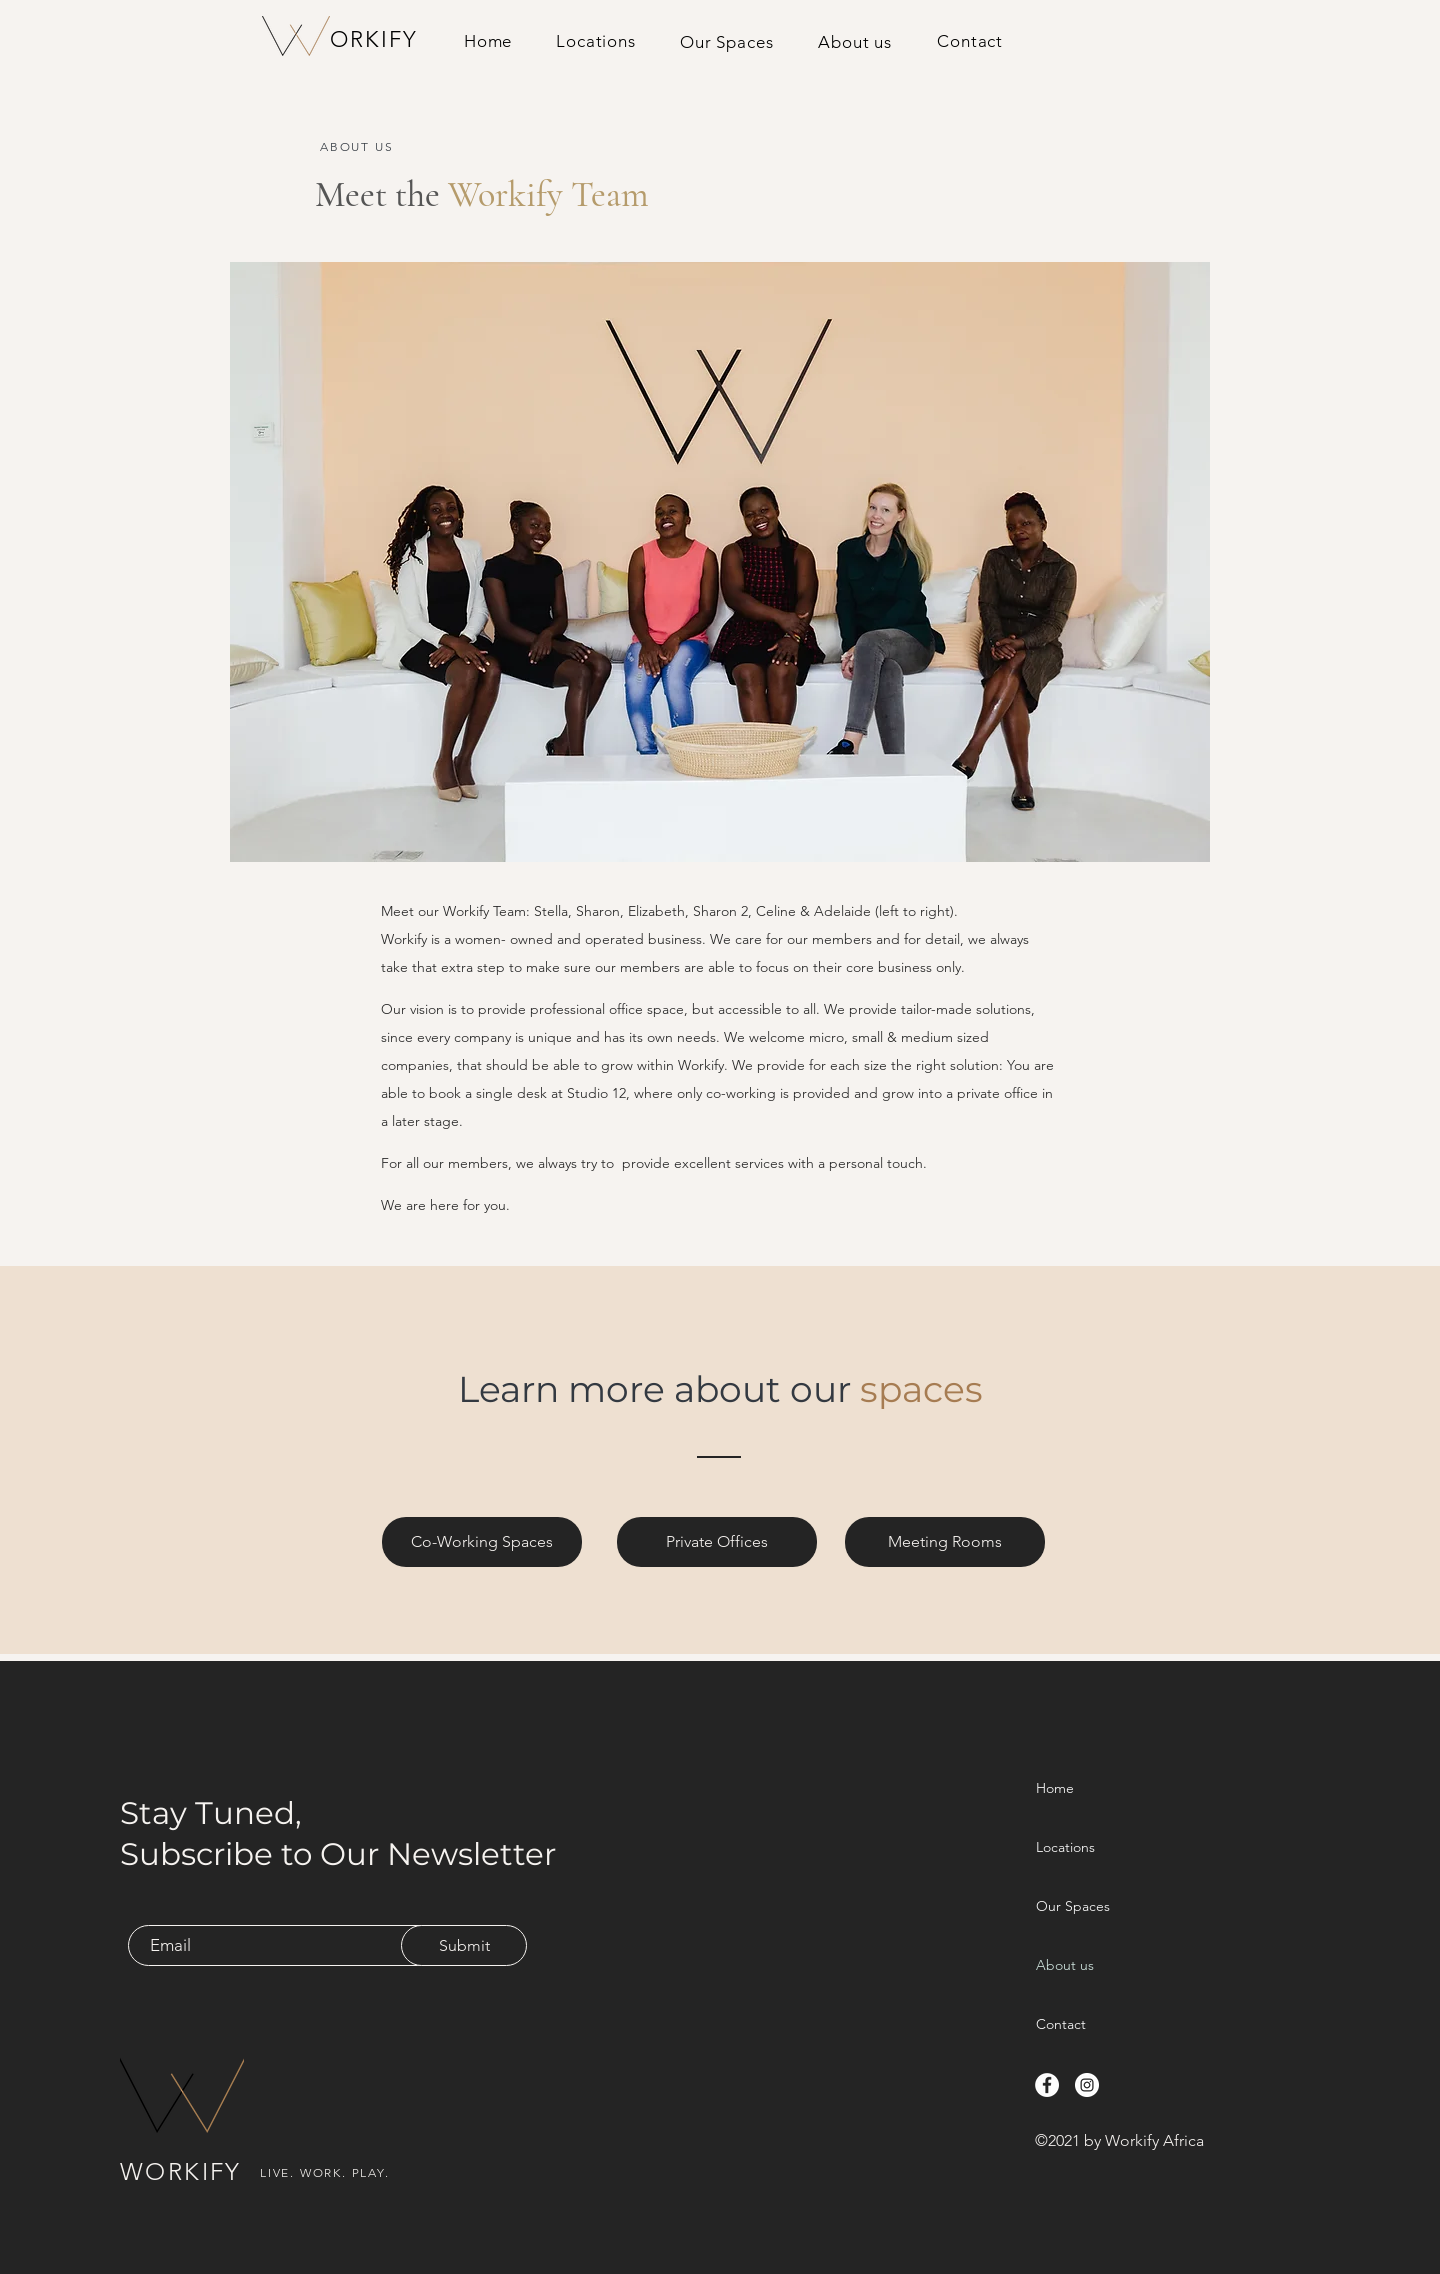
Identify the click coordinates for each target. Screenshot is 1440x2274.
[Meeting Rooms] (945, 1542)
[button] (727, 42)
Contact (1061, 2024)
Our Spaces (1073, 1906)
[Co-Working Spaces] (482, 1542)
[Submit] (464, 1945)
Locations (1065, 1847)
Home (1055, 1788)
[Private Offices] (717, 1542)
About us (1065, 1965)
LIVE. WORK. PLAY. (325, 2172)
